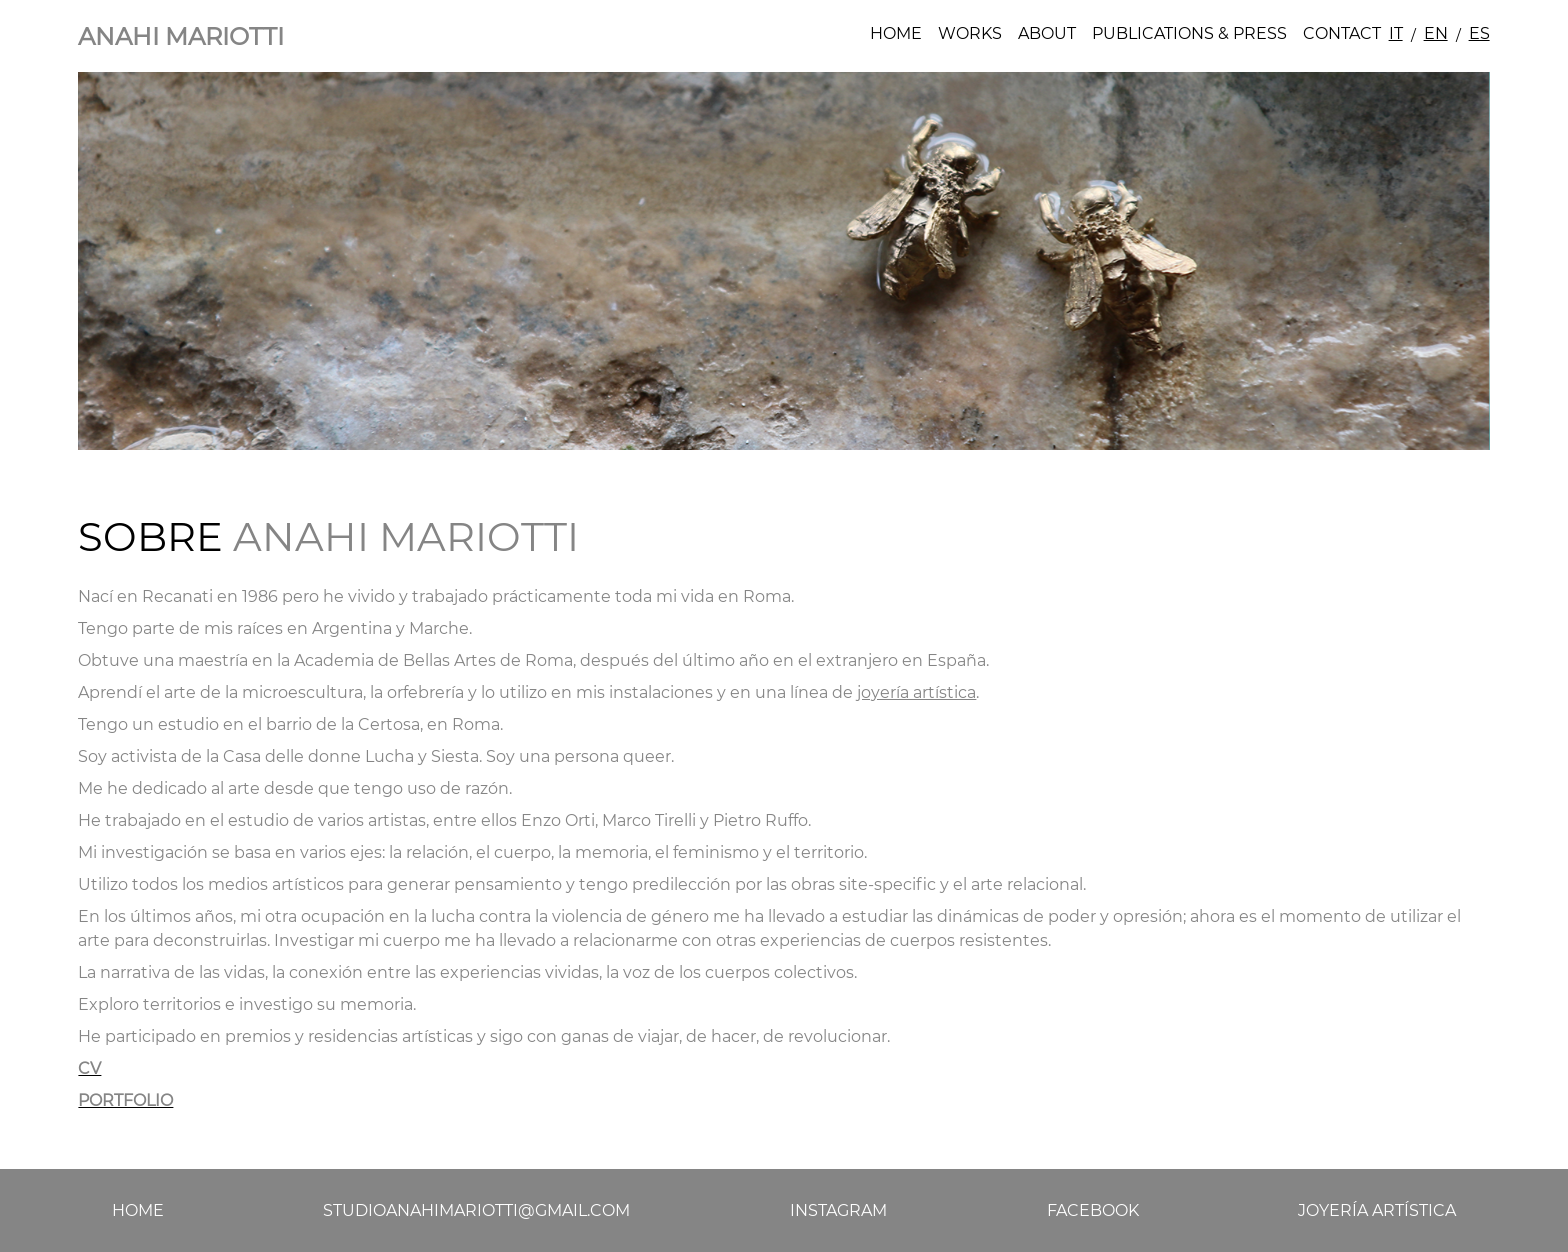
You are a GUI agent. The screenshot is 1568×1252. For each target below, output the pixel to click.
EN (1436, 33)
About (1047, 33)
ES (1479, 33)
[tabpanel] (784, 261)
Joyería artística (1377, 1210)
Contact (1342, 33)
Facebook (1093, 1210)
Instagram (838, 1210)
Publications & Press (1189, 33)
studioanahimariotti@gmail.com (476, 1210)
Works (970, 33)
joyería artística (916, 692)
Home (896, 33)
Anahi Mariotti (181, 36)
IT (1396, 33)
